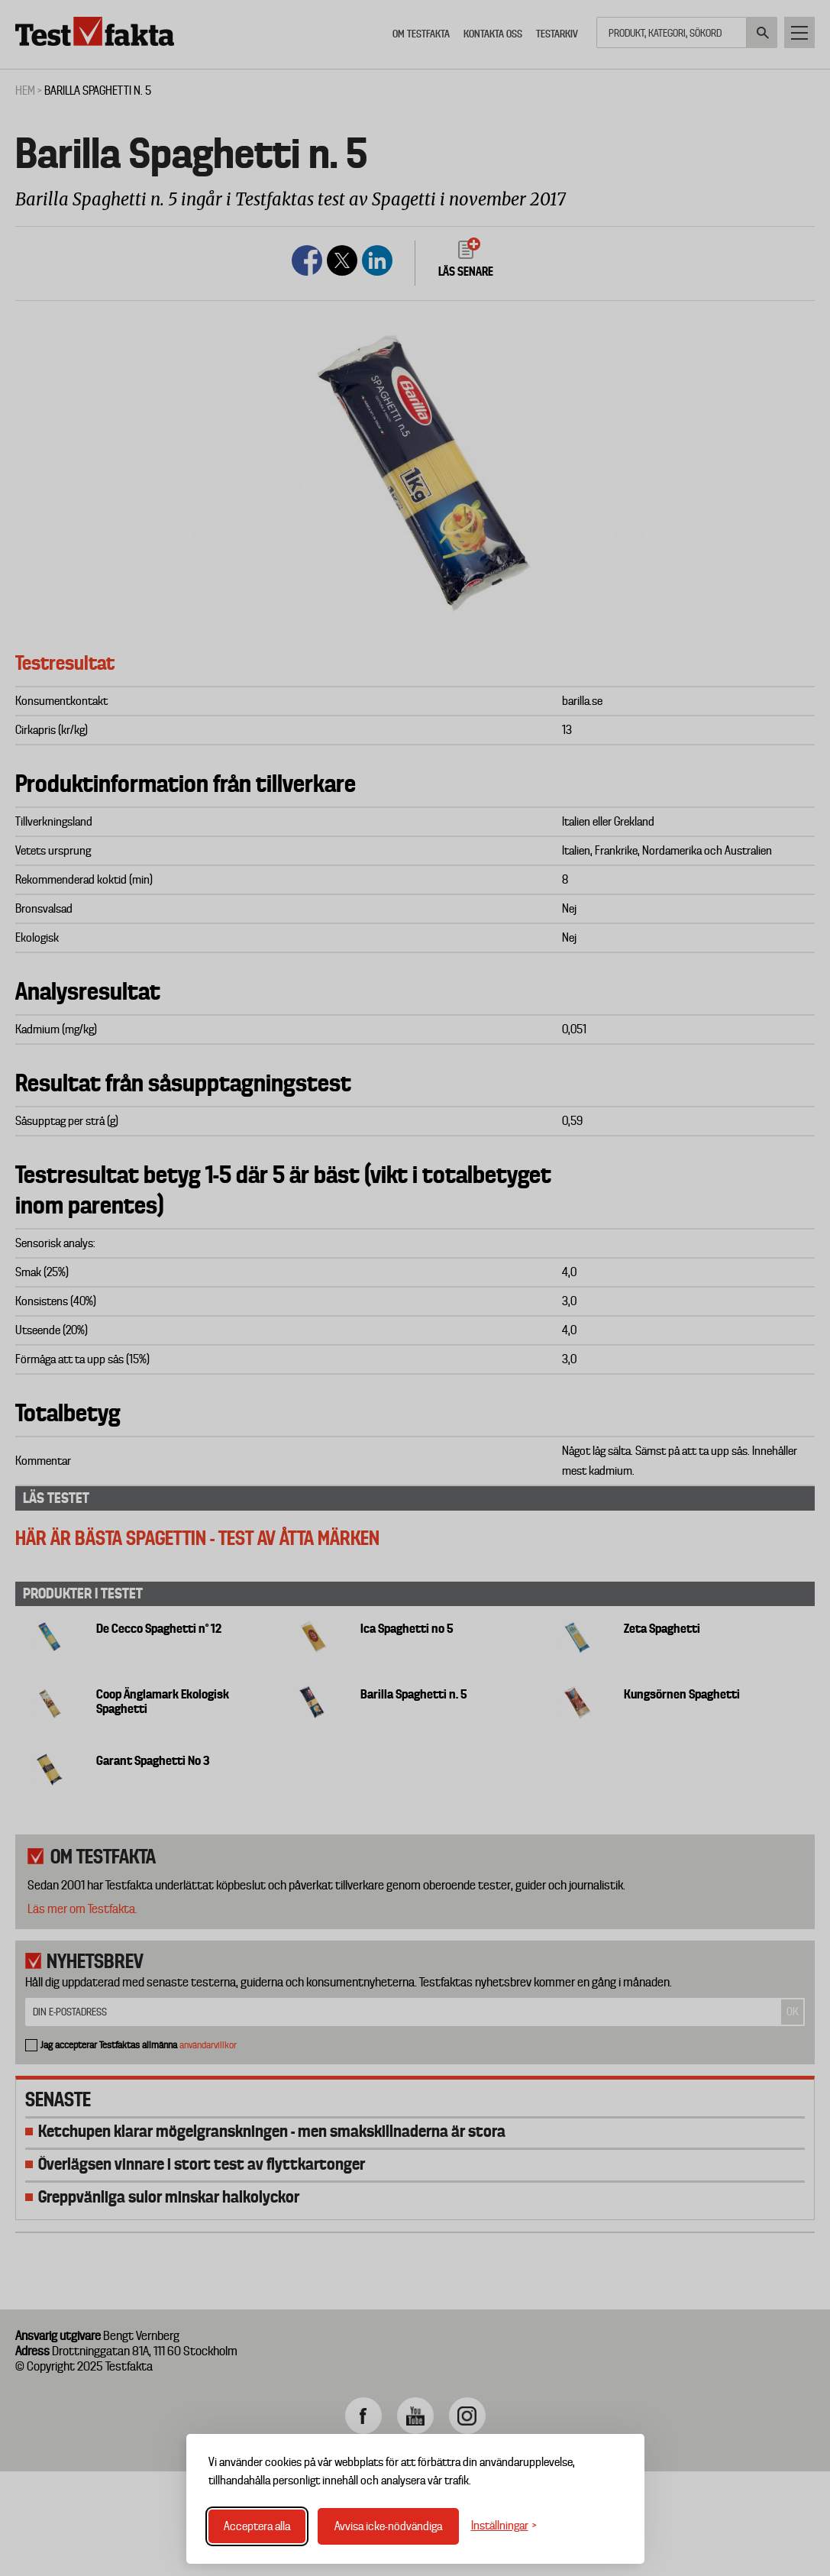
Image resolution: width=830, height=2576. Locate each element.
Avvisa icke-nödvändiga (388, 2526)
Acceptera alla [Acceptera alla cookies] (257, 2526)
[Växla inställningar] (504, 2526)
